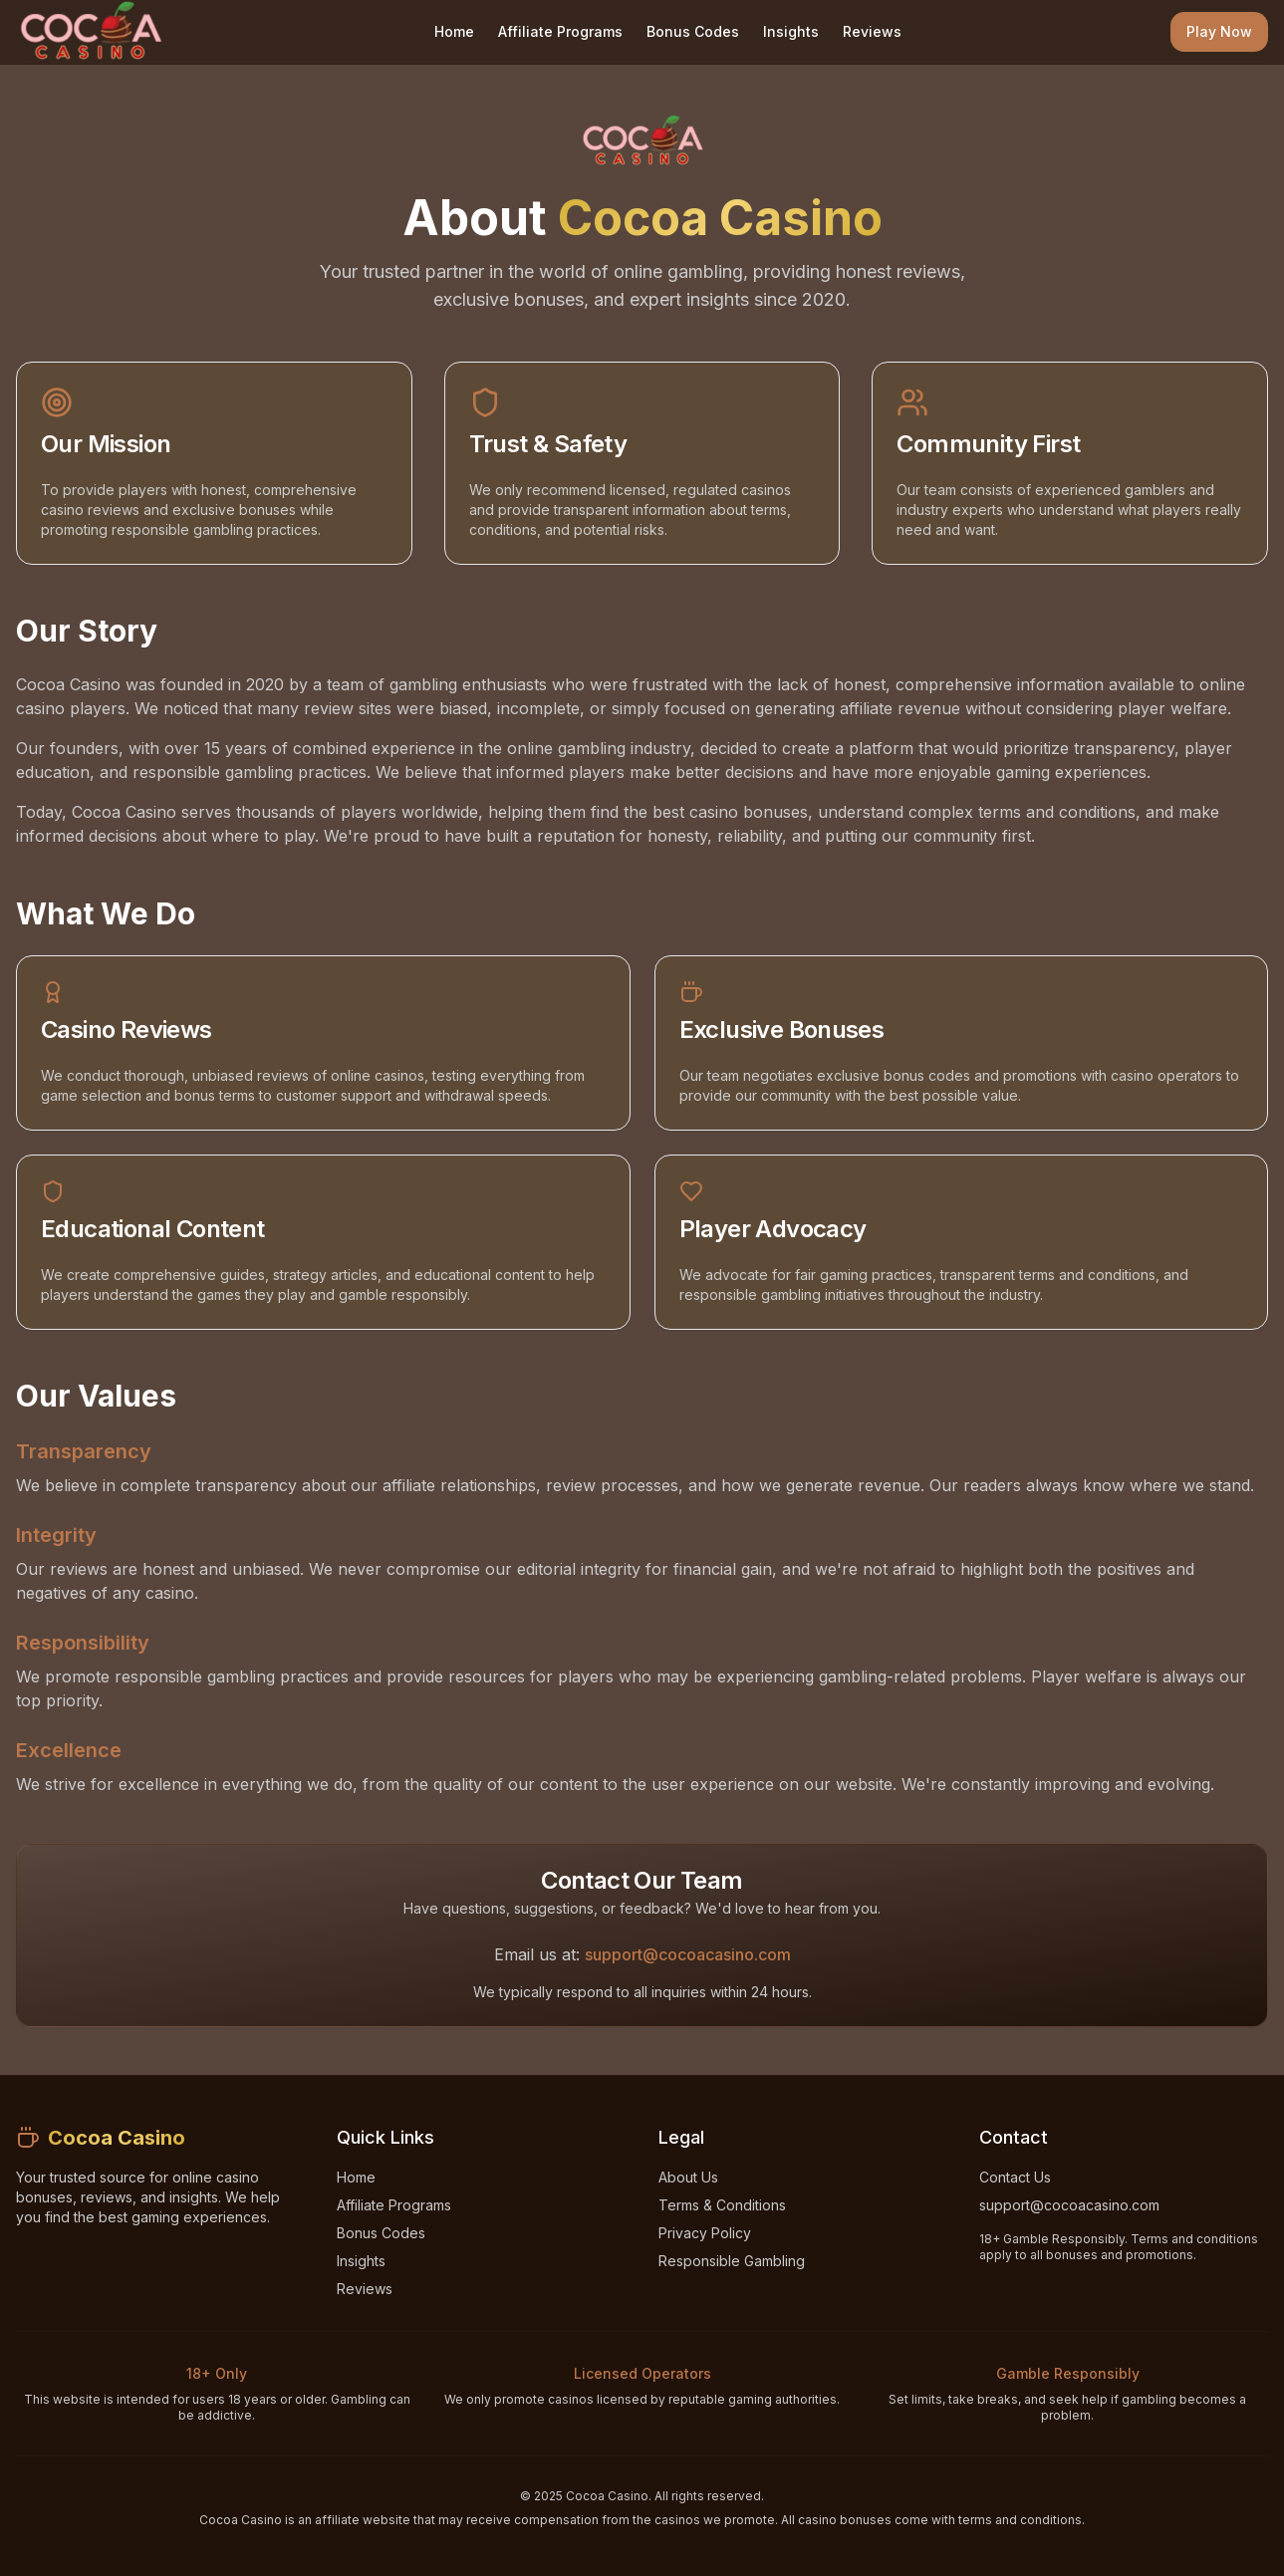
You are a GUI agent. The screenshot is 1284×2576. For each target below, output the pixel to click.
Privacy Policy (704, 2232)
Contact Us (1015, 2177)
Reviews (872, 31)
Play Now (1219, 31)
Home (454, 31)
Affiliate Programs (560, 31)
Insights (791, 31)
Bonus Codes (692, 31)
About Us (688, 2177)
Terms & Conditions (722, 2204)
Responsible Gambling (731, 2260)
